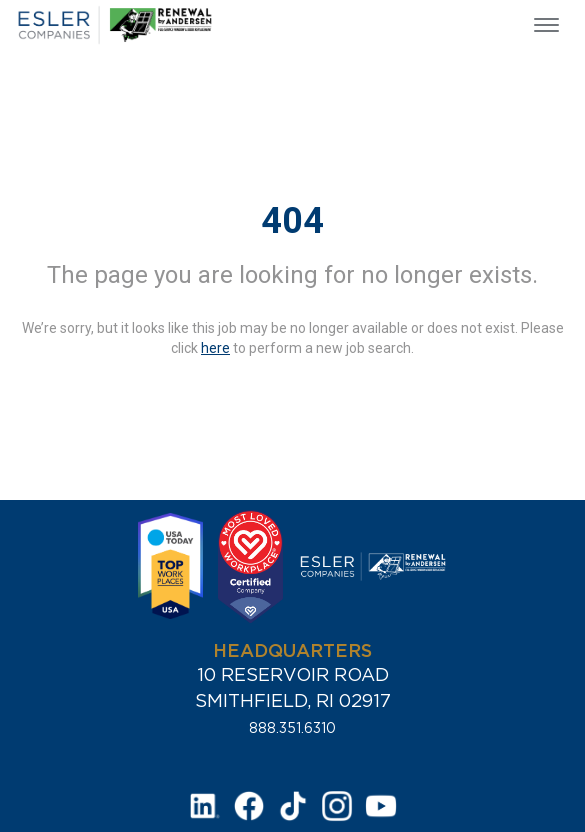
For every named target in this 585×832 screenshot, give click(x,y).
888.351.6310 (292, 728)
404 (292, 221)
